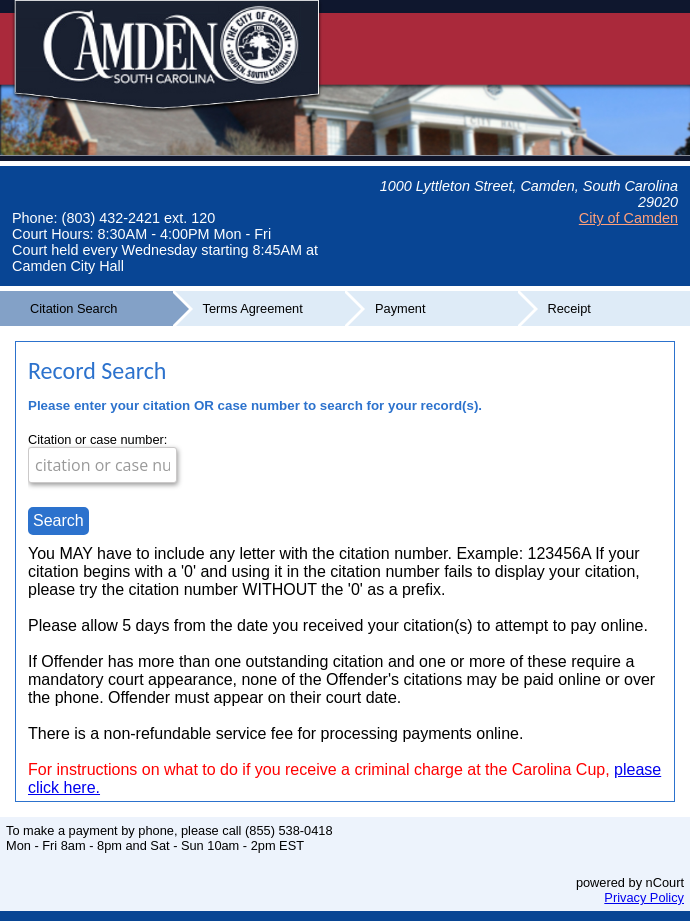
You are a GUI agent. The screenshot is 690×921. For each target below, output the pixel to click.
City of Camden (628, 218)
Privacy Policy (644, 897)
